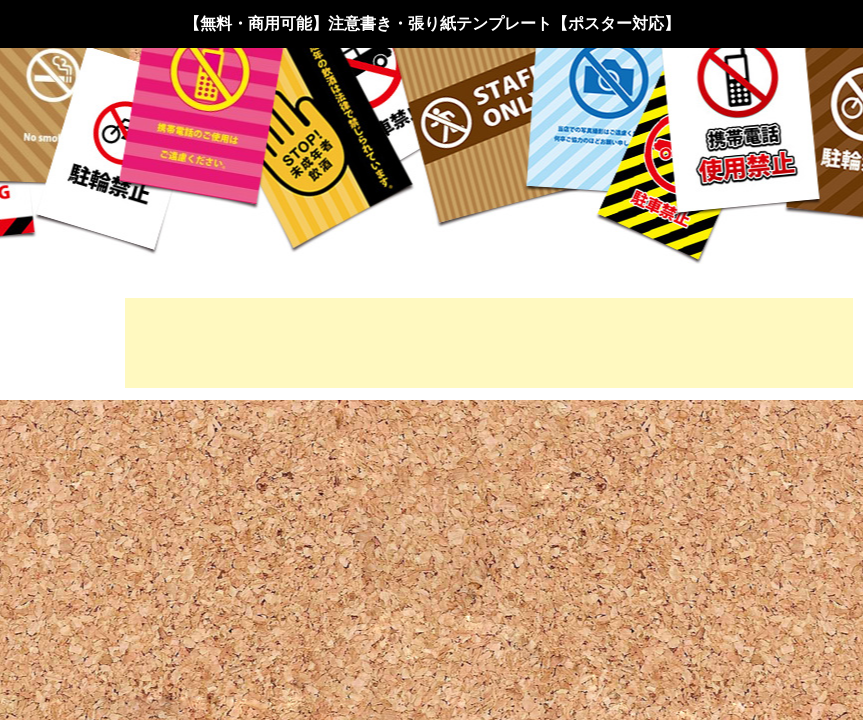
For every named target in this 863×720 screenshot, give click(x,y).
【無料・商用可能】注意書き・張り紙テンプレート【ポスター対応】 (432, 23)
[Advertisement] (489, 343)
